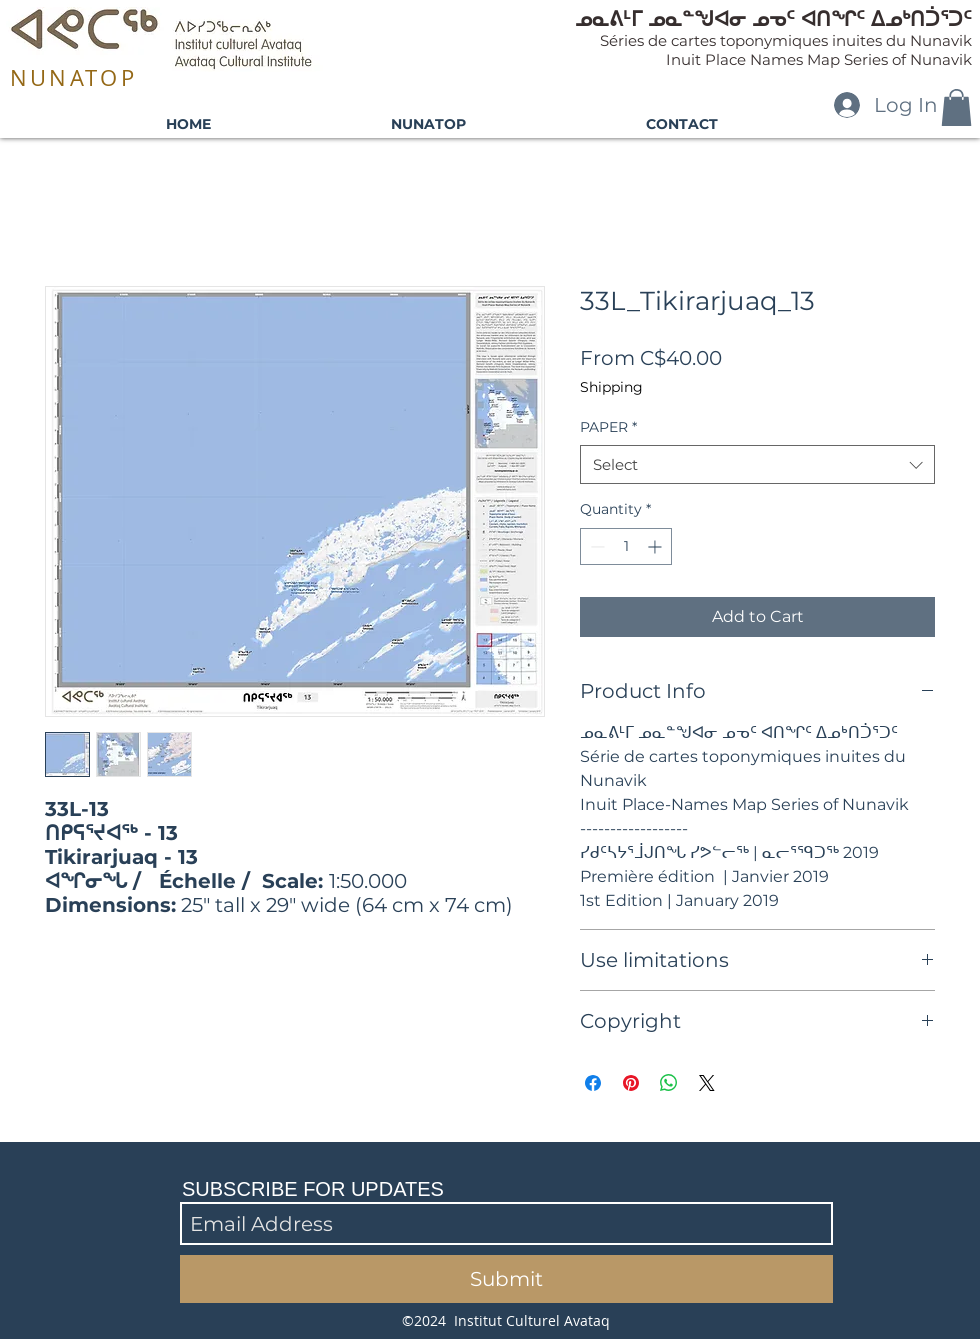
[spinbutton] (626, 546)
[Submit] (506, 1279)
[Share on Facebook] (593, 1083)
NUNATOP (73, 77)
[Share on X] (707, 1083)
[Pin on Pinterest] (631, 1083)
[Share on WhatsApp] (669, 1083)
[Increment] (656, 546)
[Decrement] (595, 546)
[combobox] (757, 464)
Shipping (611, 387)
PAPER (608, 427)
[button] (956, 107)
